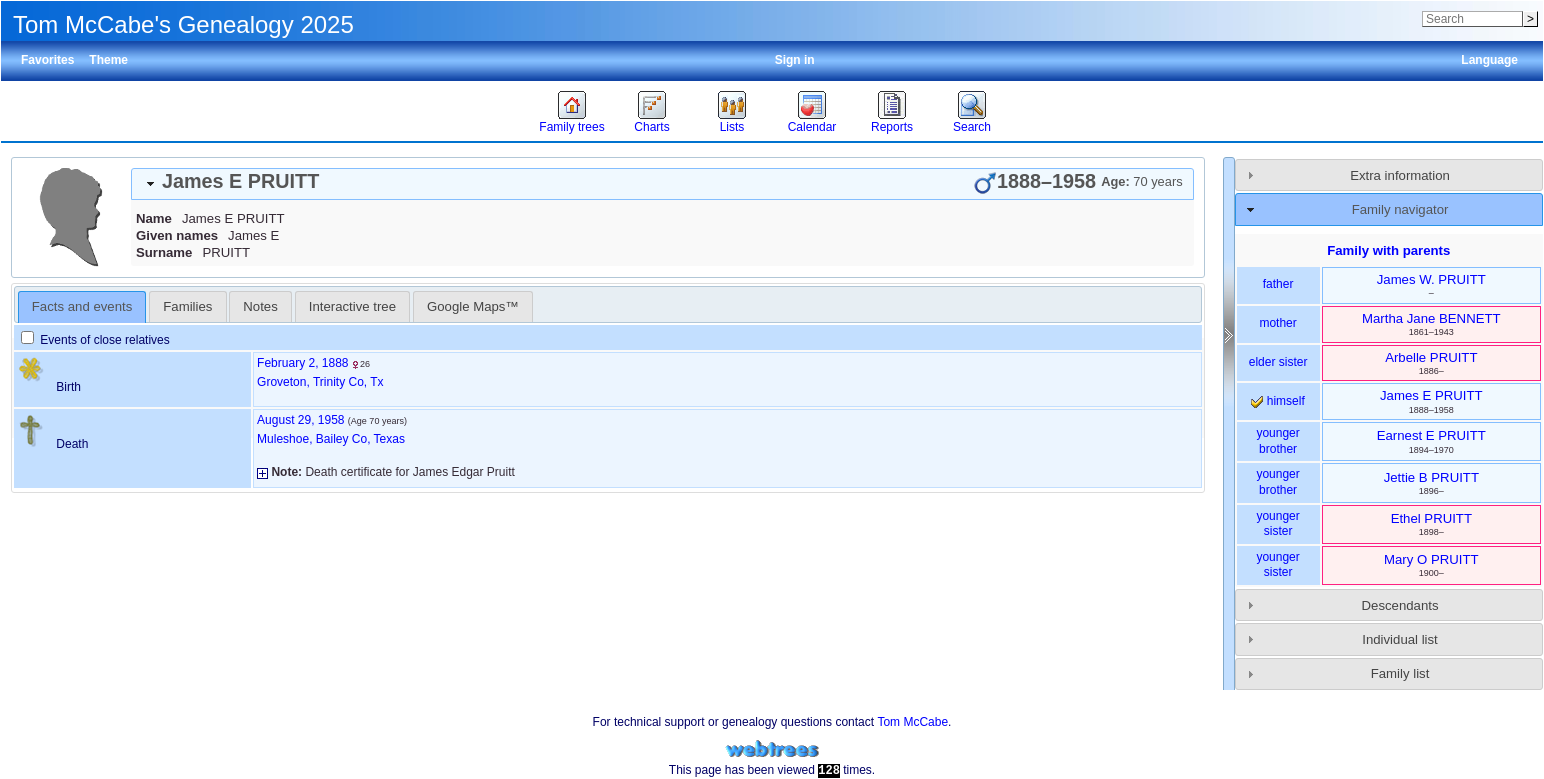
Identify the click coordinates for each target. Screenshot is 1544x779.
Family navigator (1400, 209)
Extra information (1400, 175)
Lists (732, 127)
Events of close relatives (95, 340)
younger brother (1277, 441)
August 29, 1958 (300, 420)
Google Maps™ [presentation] (473, 306)
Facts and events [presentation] (82, 306)
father (1278, 284)
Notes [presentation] (260, 306)
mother (1277, 323)
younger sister (1277, 524)
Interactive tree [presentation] (352, 306)
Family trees (571, 127)
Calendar (812, 127)
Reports (892, 127)
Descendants (1400, 605)
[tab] (662, 184)
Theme (108, 60)
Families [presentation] (187, 306)
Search (972, 127)
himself (1277, 401)
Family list (1400, 673)
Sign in (795, 60)
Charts (651, 127)
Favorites (47, 60)
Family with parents (1388, 250)
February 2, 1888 (302, 363)
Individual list (1400, 639)
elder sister (1278, 362)
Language (1489, 60)
